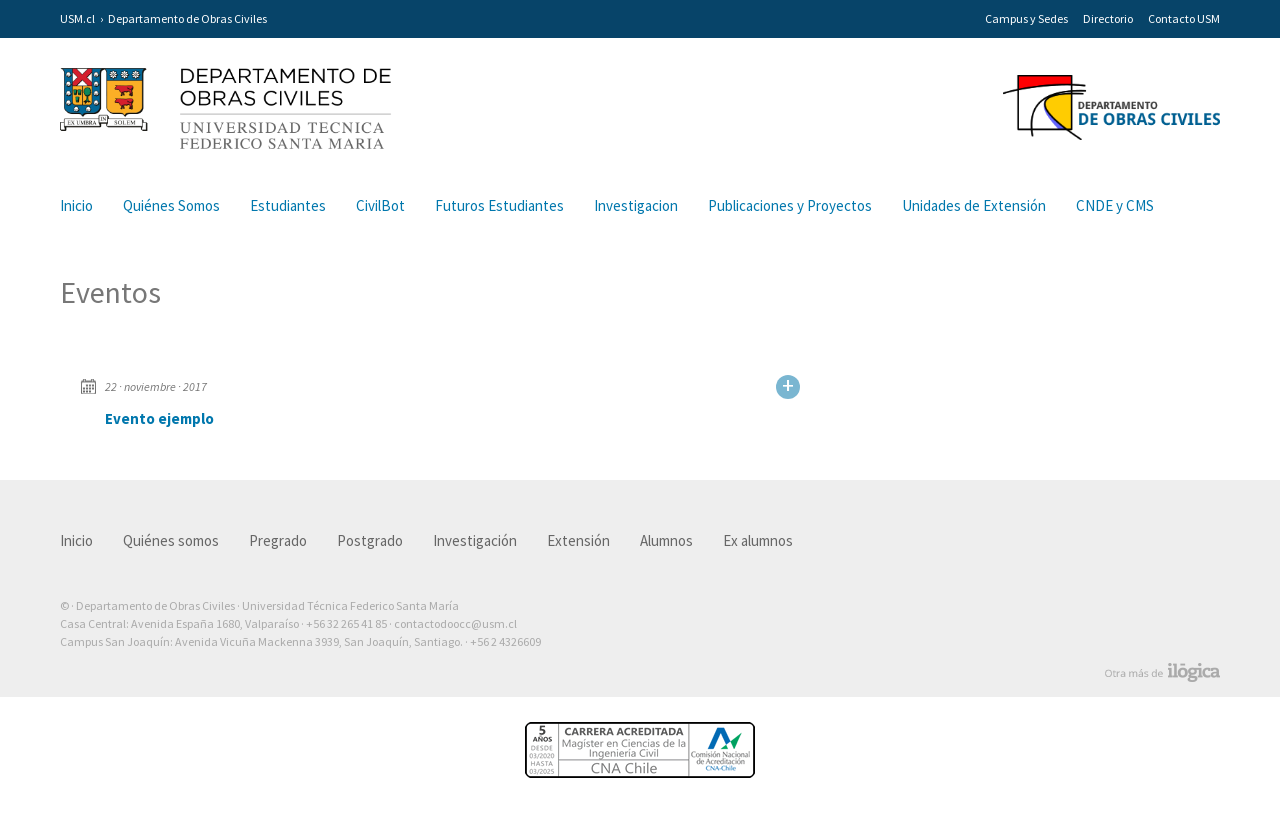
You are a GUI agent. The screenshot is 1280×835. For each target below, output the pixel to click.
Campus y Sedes (1026, 18)
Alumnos (666, 540)
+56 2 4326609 (505, 641)
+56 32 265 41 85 (346, 623)
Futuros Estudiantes (499, 205)
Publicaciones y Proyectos (790, 205)
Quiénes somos (171, 540)
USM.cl (77, 18)
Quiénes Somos (171, 205)
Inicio (76, 205)
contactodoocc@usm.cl (455, 623)
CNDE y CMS (1115, 205)
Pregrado (278, 540)
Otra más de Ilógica (1162, 673)
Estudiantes (288, 205)
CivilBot (380, 205)
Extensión (578, 540)
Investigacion (636, 205)
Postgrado (370, 540)
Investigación (475, 540)
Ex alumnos (758, 540)
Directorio (1108, 18)
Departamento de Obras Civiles (187, 18)
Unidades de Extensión (974, 205)
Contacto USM (1184, 18)
